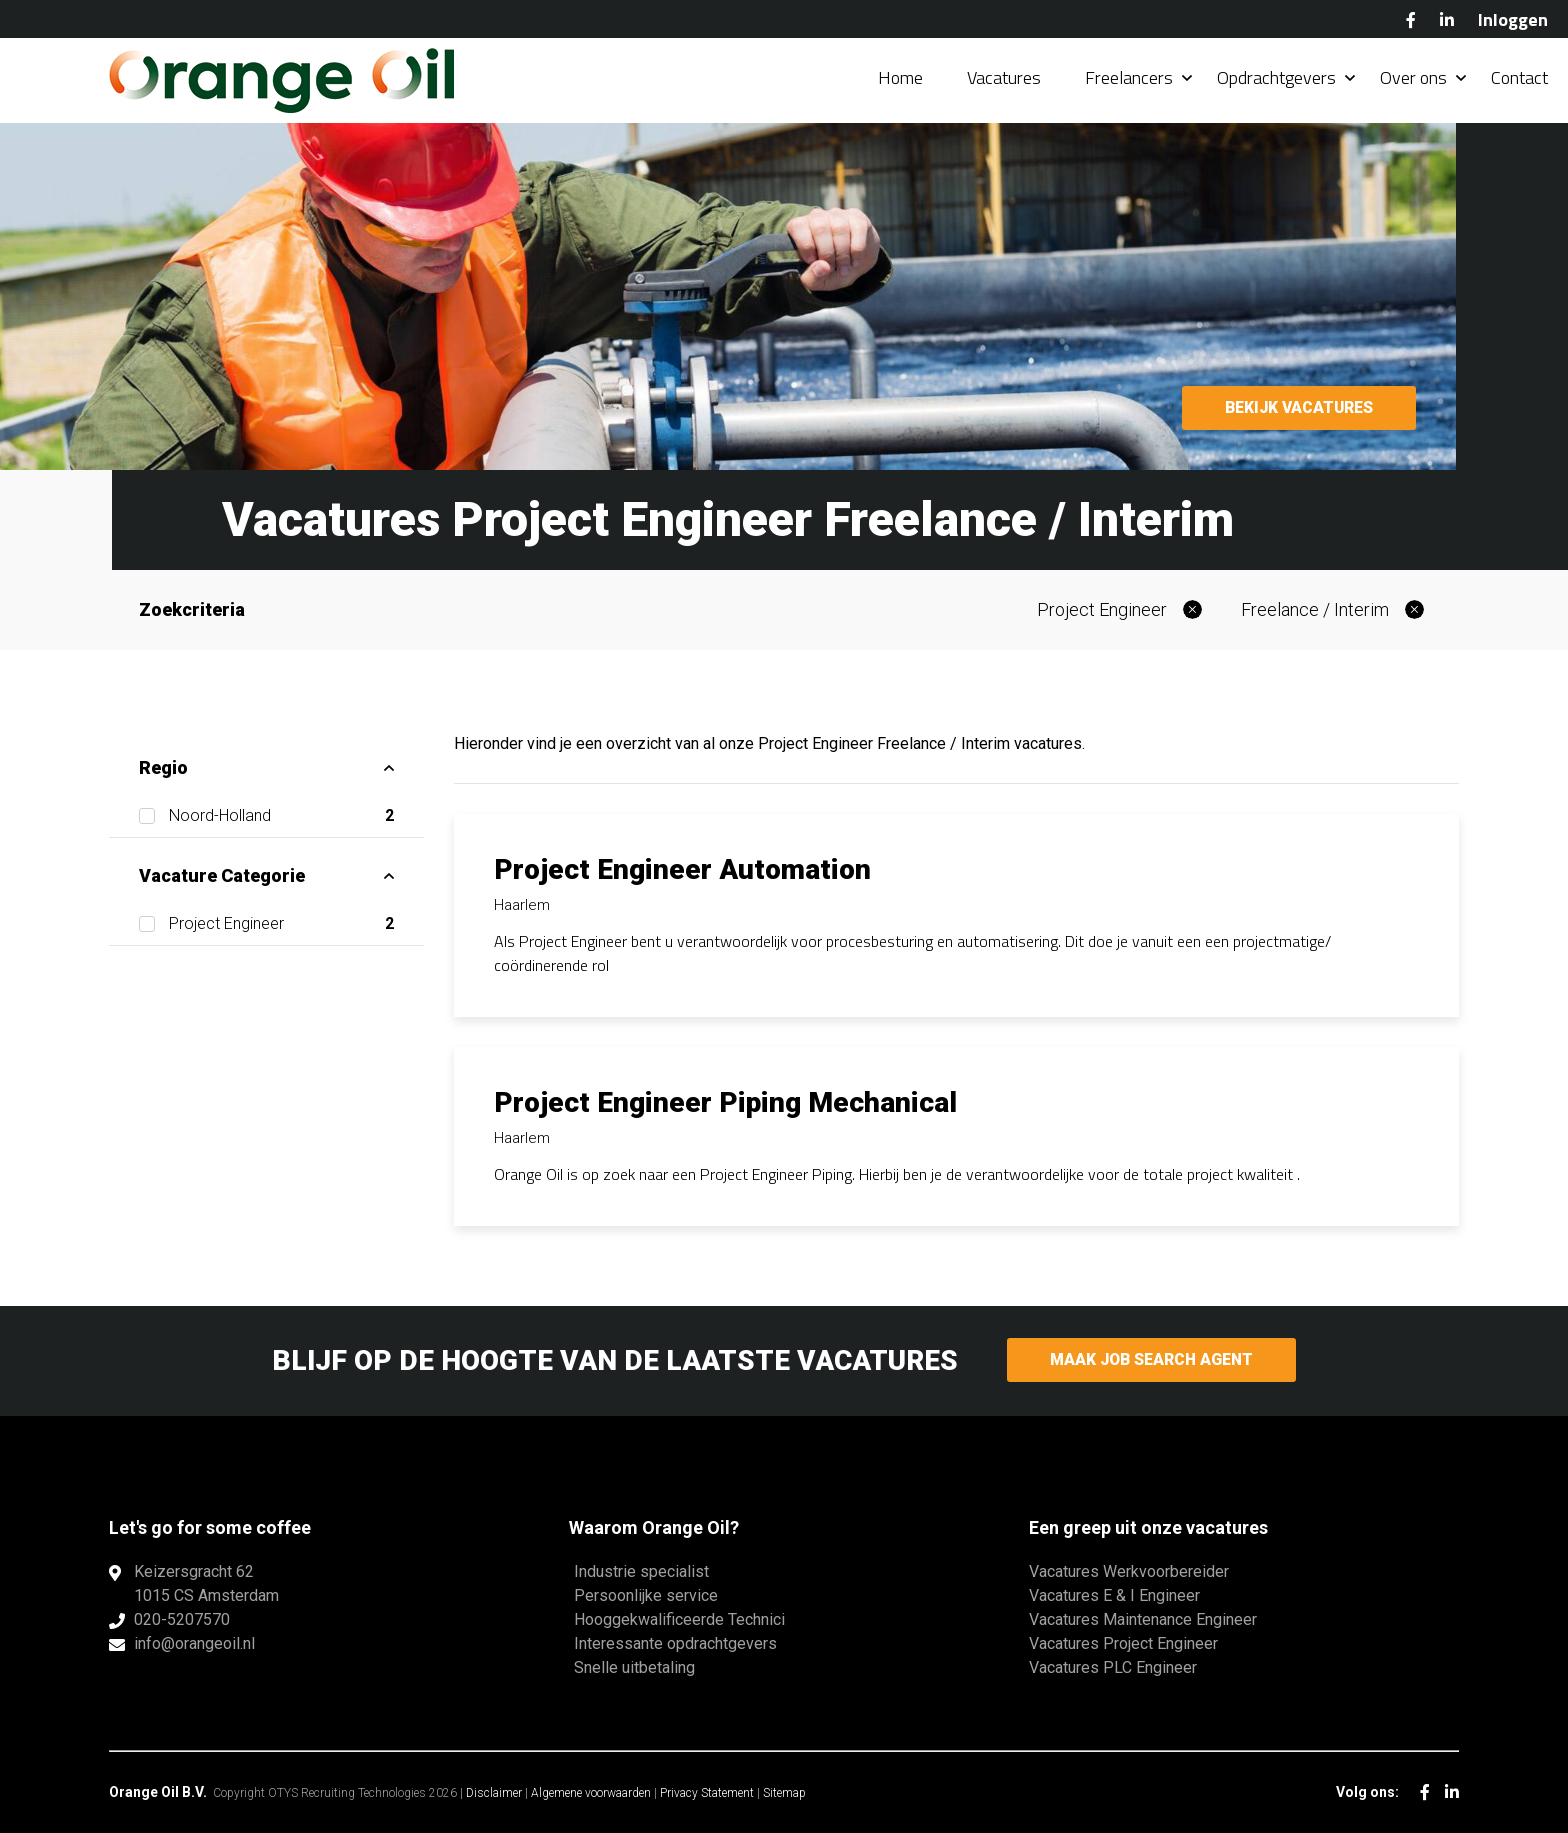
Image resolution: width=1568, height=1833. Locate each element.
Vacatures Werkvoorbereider (1129, 1571)
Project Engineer (1102, 609)
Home (900, 79)
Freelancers (1129, 79)
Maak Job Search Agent (1151, 1360)
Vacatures (1004, 79)
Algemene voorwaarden (591, 1793)
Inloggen (1513, 19)
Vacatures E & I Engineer (1114, 1595)
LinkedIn (1447, 20)
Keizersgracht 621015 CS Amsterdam (206, 1583)
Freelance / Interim (1315, 609)
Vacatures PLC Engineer (1113, 1667)
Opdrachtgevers (1276, 79)
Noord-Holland (281, 816)
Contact (1519, 79)
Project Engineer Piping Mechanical (725, 1102)
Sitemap (784, 1793)
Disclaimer (494, 1793)
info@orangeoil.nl (194, 1643)
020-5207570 (182, 1619)
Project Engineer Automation (682, 869)
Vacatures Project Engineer (1123, 1643)
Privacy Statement (707, 1793)
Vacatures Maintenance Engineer (1143, 1619)
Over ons (1413, 79)
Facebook (1411, 20)
